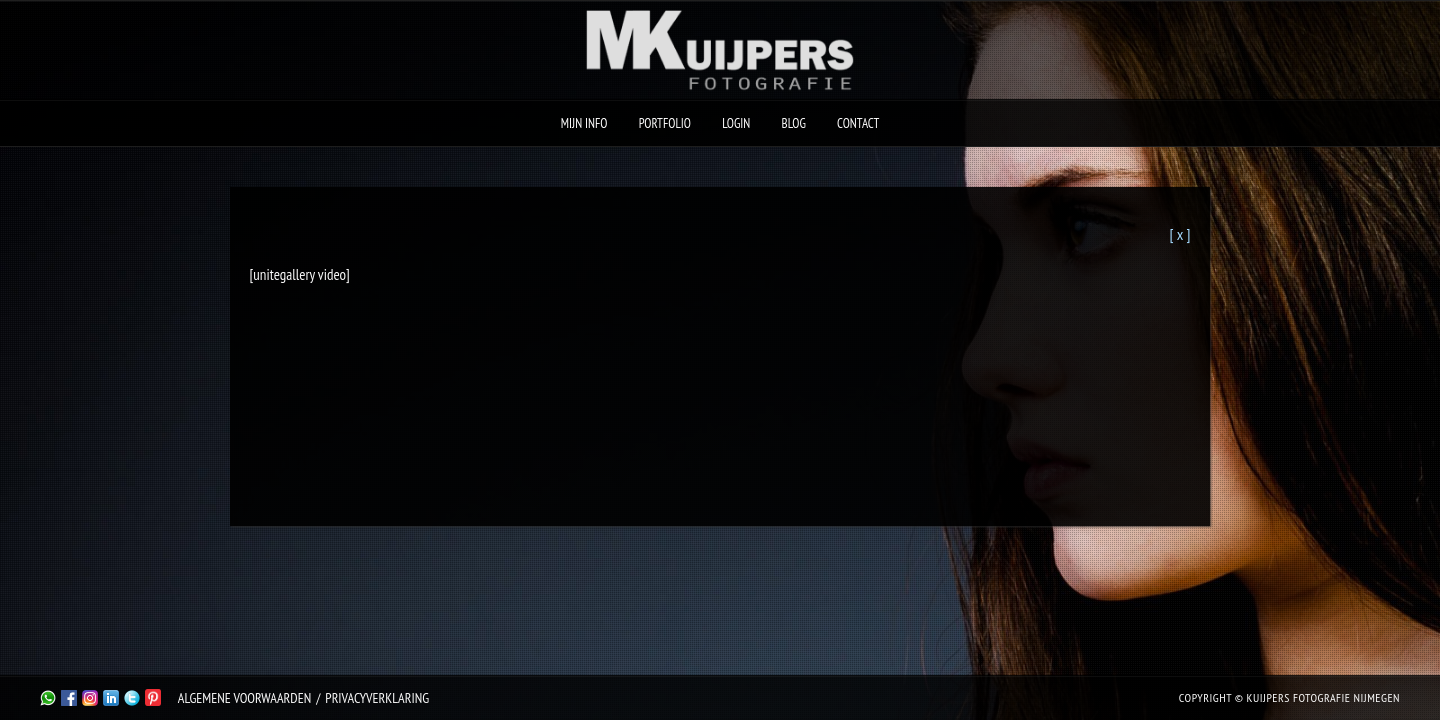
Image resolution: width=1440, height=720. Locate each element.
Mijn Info (584, 123)
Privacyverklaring (377, 698)
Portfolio (665, 123)
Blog (794, 123)
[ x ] (1179, 234)
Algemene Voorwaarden (244, 698)
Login (736, 123)
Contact (858, 123)
